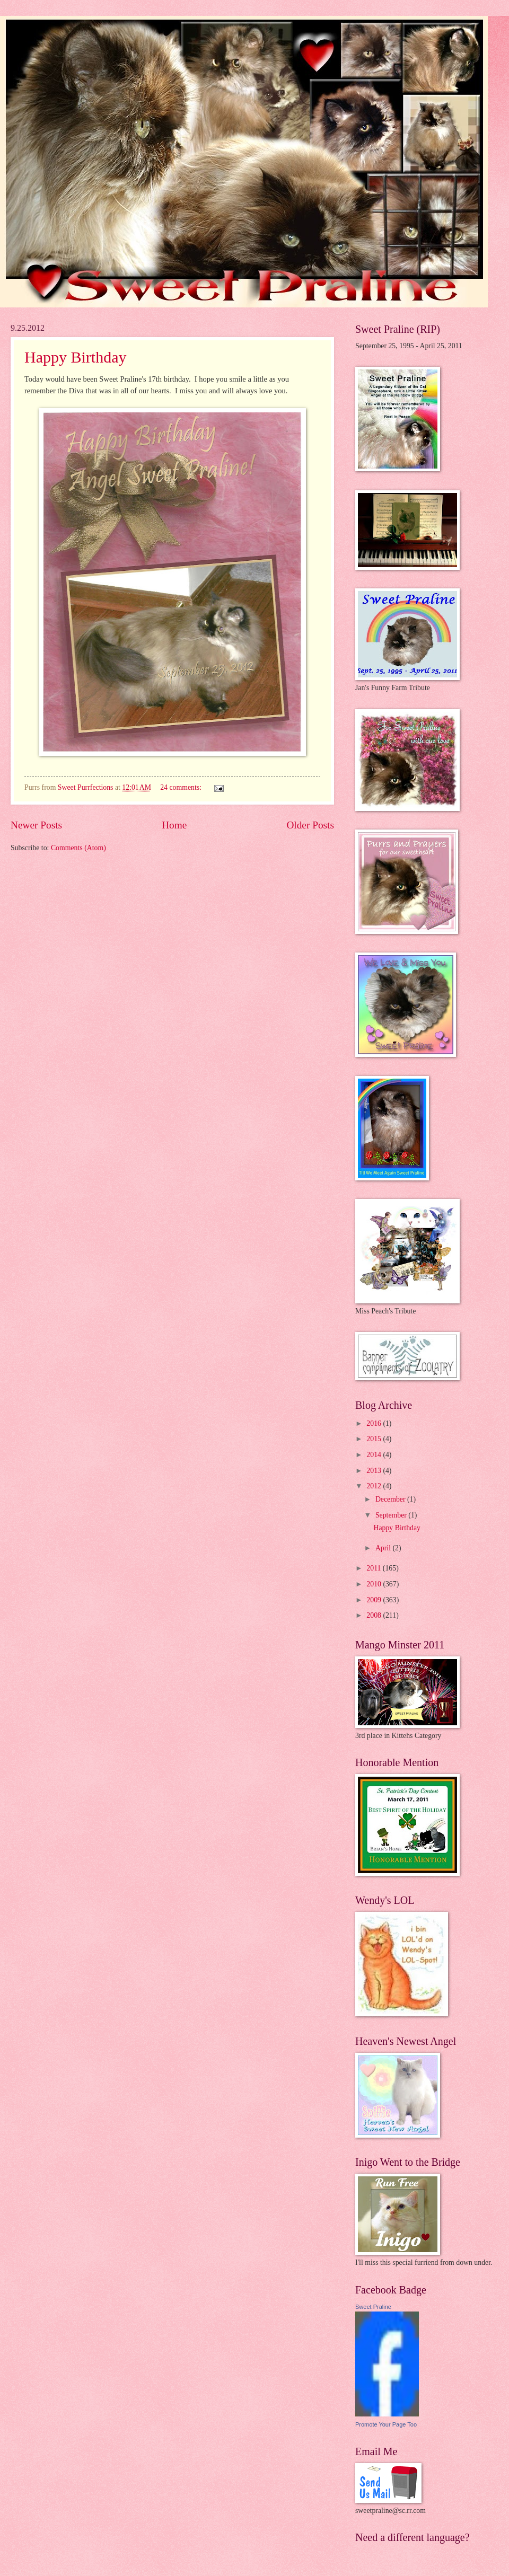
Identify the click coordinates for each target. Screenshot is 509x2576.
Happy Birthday (75, 357)
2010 (374, 1584)
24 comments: (181, 787)
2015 (374, 1439)
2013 (374, 1471)
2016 (374, 1423)
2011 (374, 1568)
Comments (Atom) (78, 848)
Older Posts (310, 825)
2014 (374, 1455)
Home (174, 825)
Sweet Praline (373, 2307)
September (391, 1515)
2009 (374, 1600)
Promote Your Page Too (386, 2424)
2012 (374, 1486)
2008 (374, 1615)
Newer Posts (36, 825)
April (384, 1548)
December (391, 1499)
